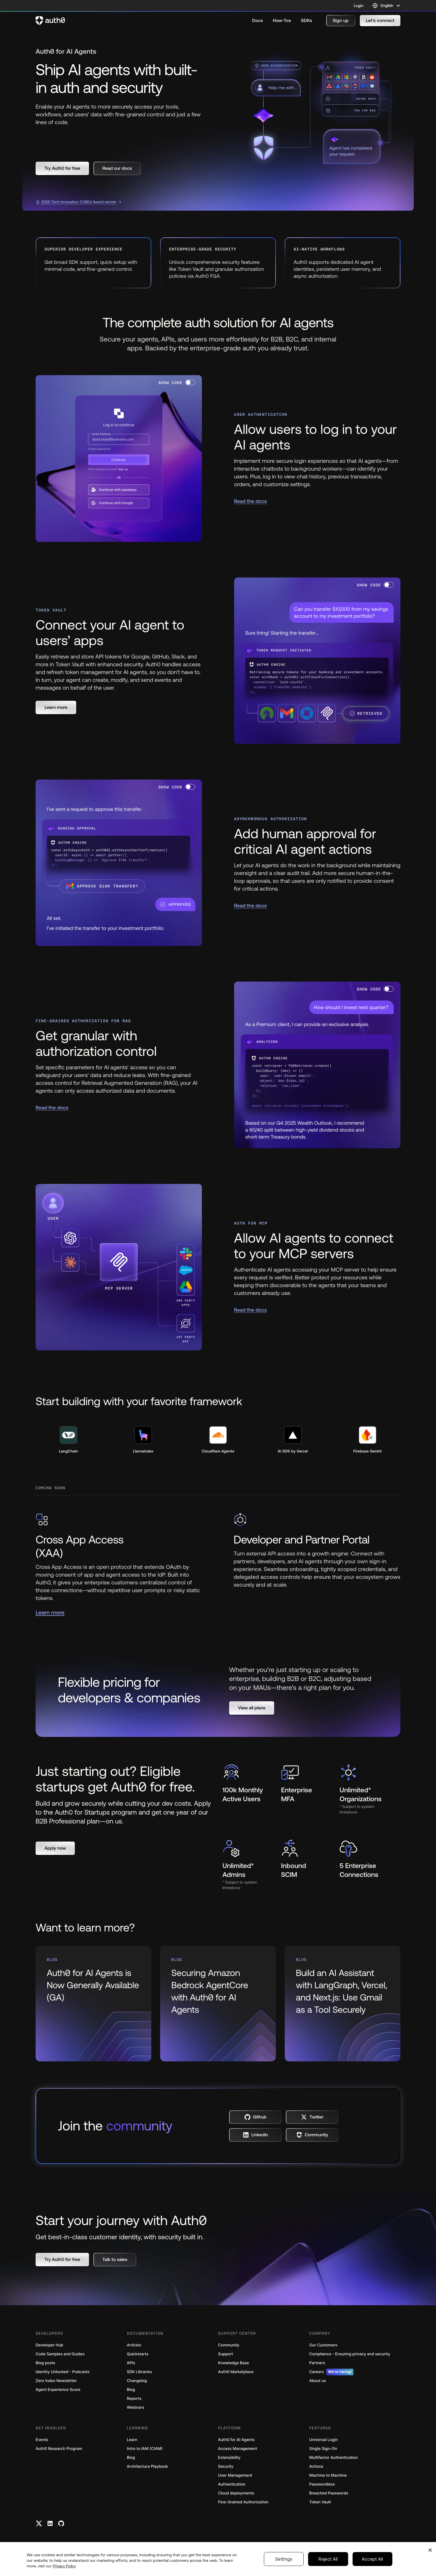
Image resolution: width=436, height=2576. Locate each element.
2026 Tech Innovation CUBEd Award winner (76, 202)
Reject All (328, 2559)
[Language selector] (386, 5)
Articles (134, 2345)
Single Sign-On (323, 2448)
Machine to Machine (328, 2475)
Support (225, 2354)
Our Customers (323, 2345)
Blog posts (45, 2363)
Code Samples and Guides (60, 2354)
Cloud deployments (236, 2493)
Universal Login (323, 2439)
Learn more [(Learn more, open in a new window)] (50, 1612)
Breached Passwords (328, 2493)
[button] (340, 20)
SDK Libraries (139, 2371)
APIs (131, 2363)
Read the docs (250, 501)
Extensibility (229, 2457)
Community (228, 2345)
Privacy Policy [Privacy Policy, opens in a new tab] (64, 2566)
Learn (132, 2439)
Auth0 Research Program (59, 2448)
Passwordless (322, 2484)
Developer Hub (49, 2345)
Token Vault (320, 2502)
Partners (317, 2363)
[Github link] (61, 2523)
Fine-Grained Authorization (243, 2502)
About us (317, 2380)
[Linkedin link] (50, 2523)
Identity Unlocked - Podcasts (63, 2371)
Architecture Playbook (147, 2466)
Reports (134, 2398)
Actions (316, 2466)
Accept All (372, 2559)
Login (358, 5)
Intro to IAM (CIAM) (145, 2448)
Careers (331, 2372)
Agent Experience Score (58, 2389)
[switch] (190, 382)
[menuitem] (257, 21)
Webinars (135, 2407)
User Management (235, 2475)
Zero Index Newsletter (56, 2380)
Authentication (232, 2484)
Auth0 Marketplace (236, 2371)
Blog (131, 2389)
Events (42, 2439)
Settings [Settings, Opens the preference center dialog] (284, 2559)
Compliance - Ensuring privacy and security (349, 2354)
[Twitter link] (39, 2523)
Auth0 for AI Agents (236, 2439)
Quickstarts (137, 2354)
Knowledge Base (233, 2363)
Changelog (137, 2380)
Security (226, 2466)
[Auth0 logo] (50, 21)
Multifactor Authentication (333, 2457)
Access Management (237, 2448)
